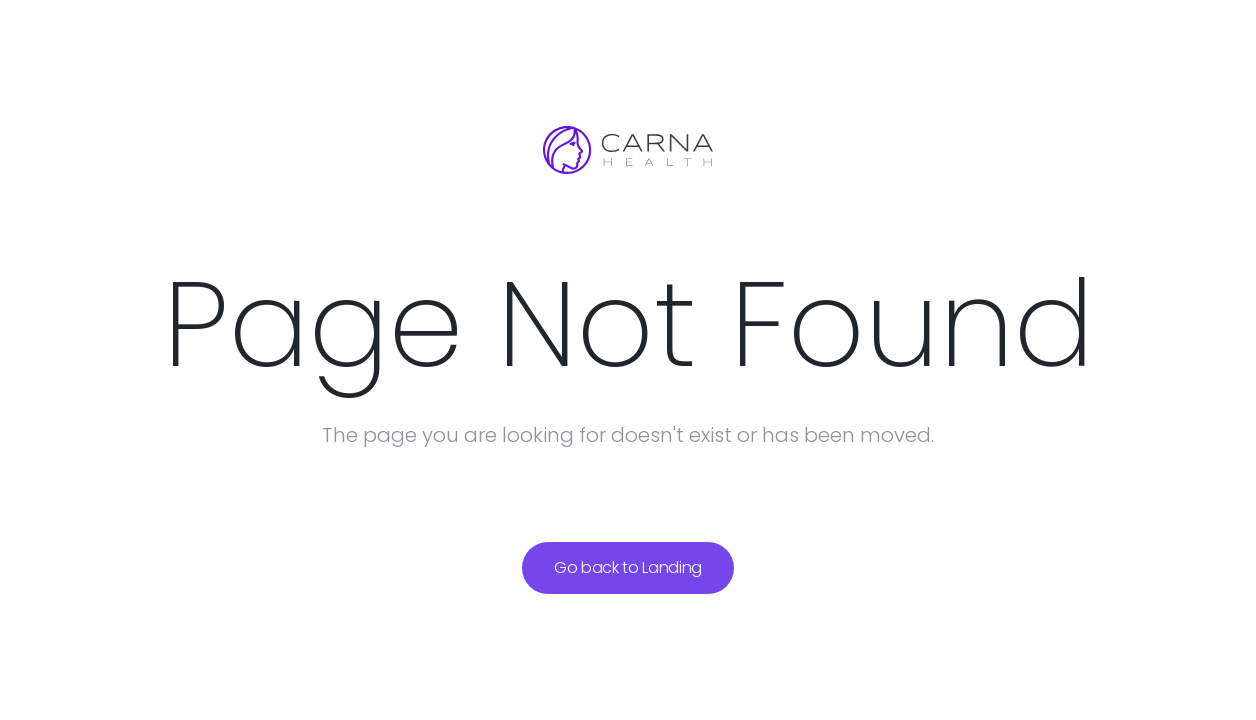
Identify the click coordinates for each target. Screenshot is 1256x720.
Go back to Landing (628, 567)
